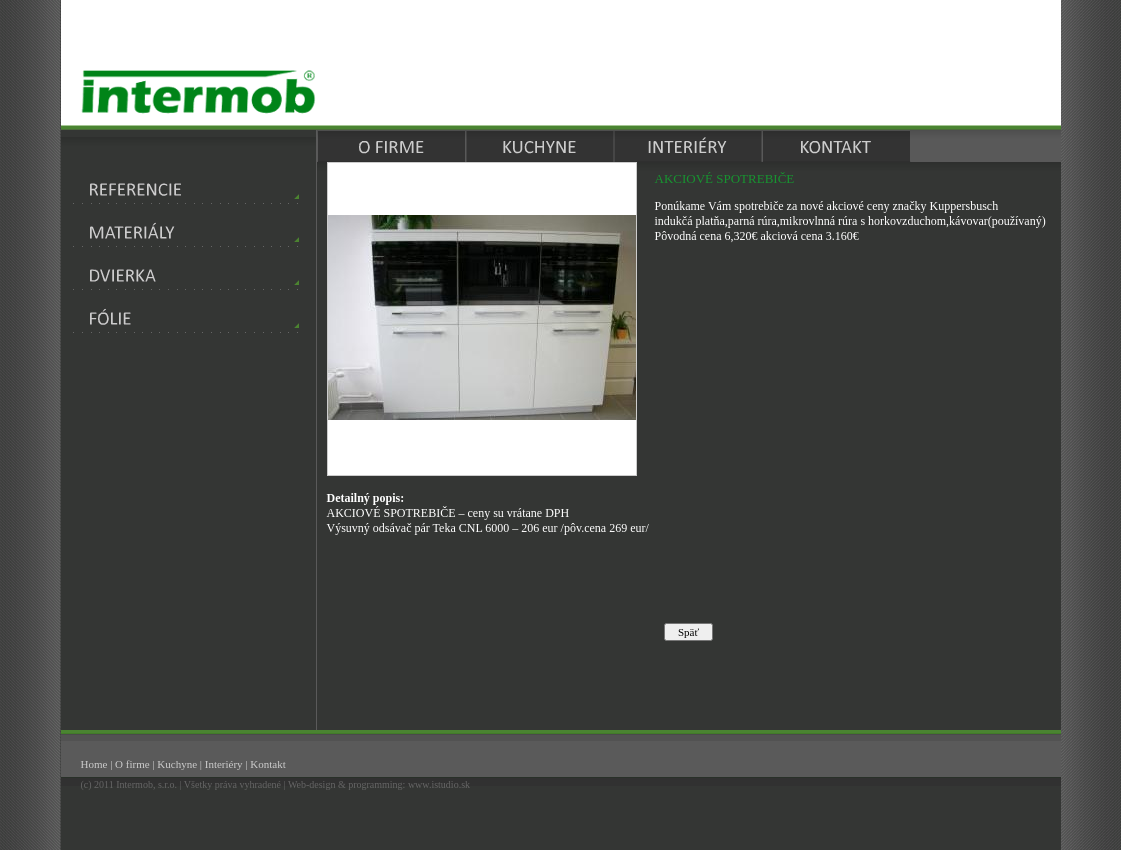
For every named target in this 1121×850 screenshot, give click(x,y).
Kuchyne (177, 764)
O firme (132, 764)
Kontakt (267, 764)
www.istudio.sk (439, 784)
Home (94, 764)
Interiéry (224, 764)
